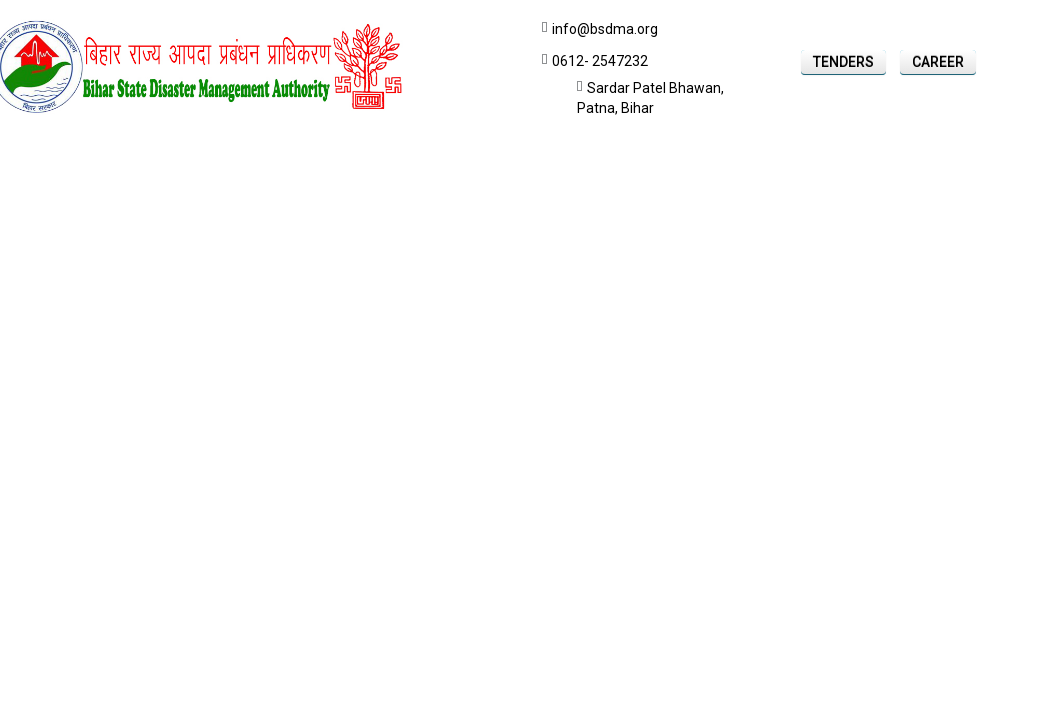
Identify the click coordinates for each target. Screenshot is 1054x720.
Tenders (843, 62)
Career (938, 62)
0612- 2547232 (600, 61)
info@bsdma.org (605, 29)
